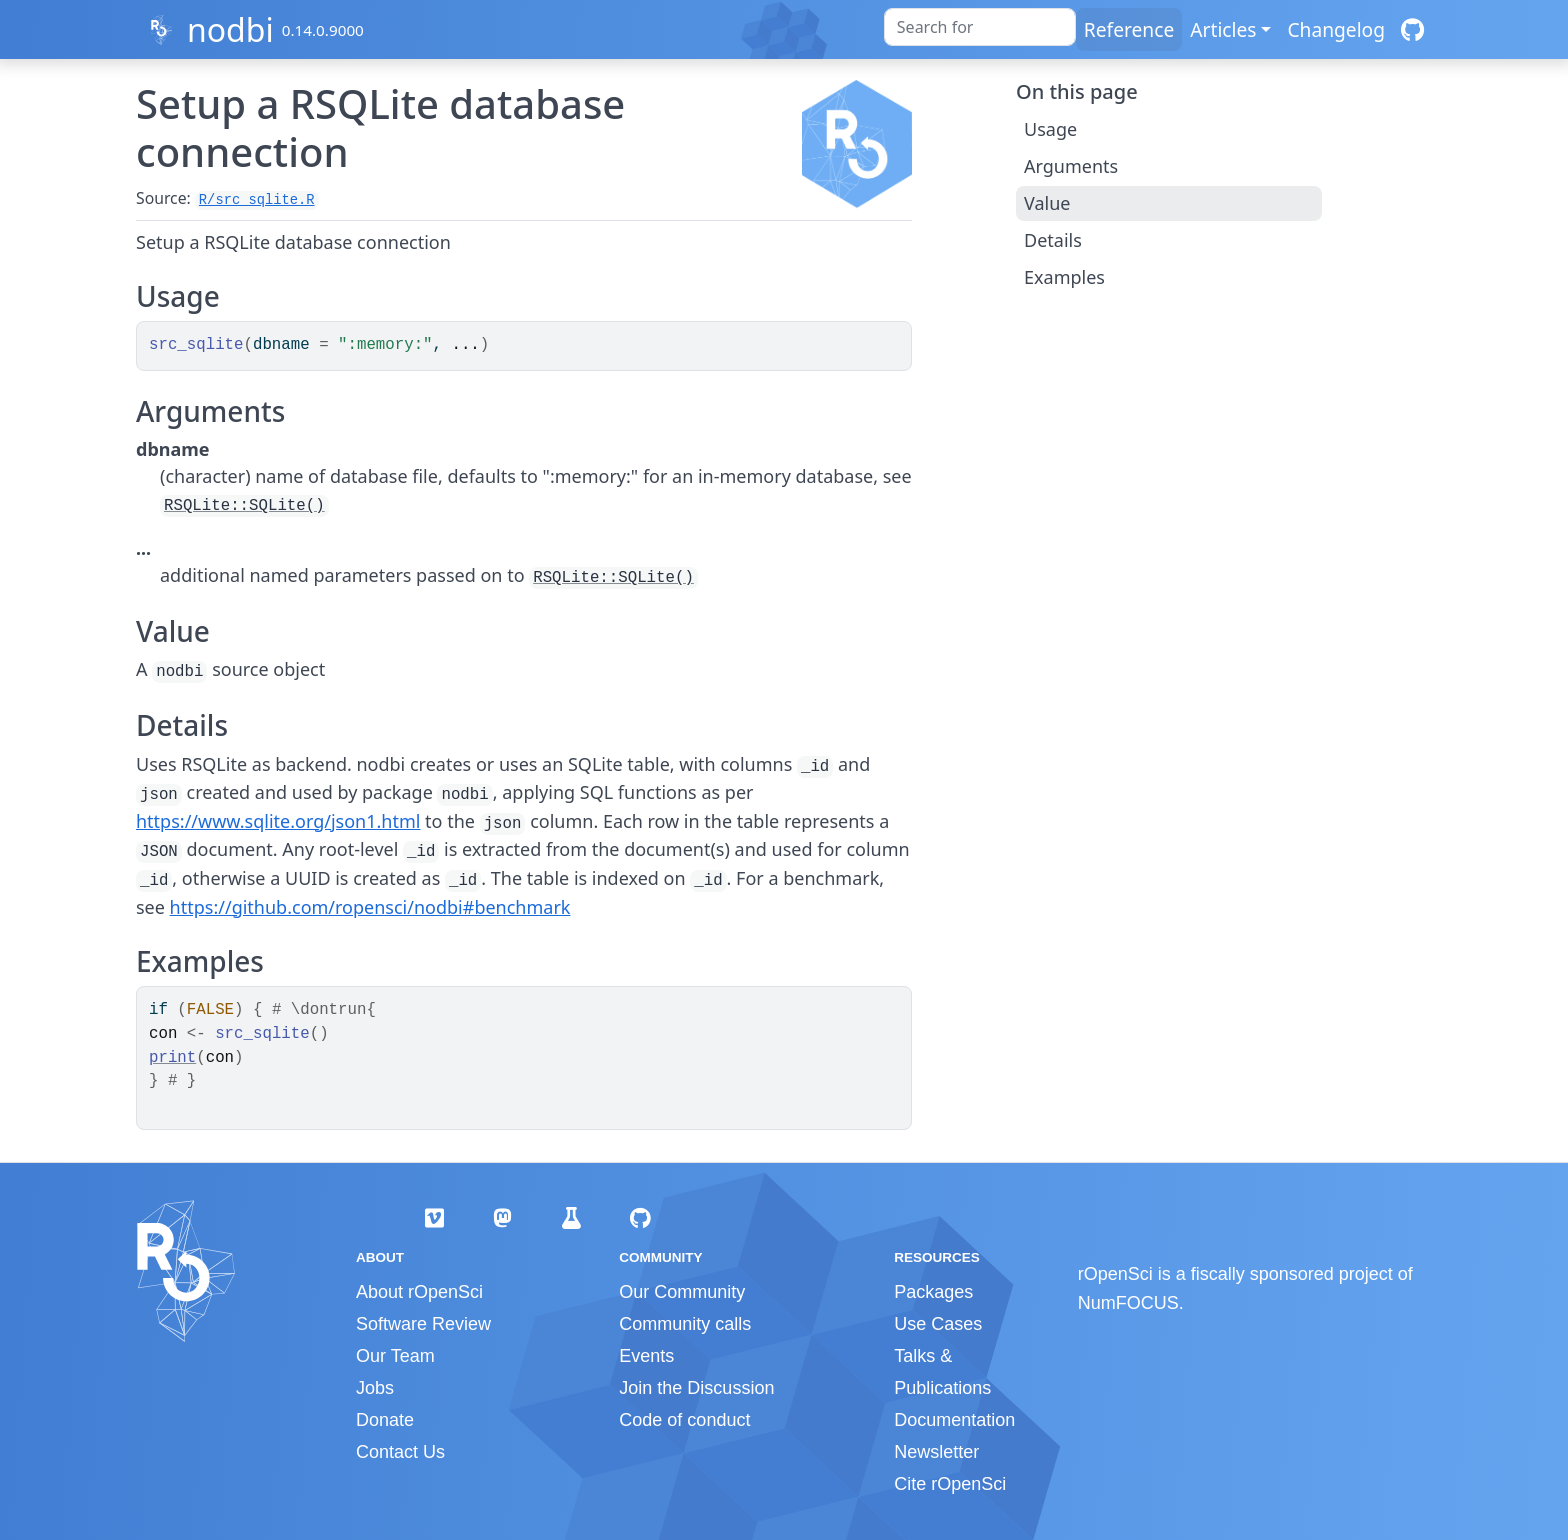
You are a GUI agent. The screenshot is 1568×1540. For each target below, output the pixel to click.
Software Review (423, 1324)
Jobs (375, 1388)
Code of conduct (684, 1420)
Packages (933, 1292)
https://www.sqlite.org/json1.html (278, 821)
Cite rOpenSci (950, 1484)
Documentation (954, 1420)
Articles (1223, 29)
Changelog (1336, 29)
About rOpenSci (419, 1292)
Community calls (685, 1324)
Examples (1064, 277)
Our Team (395, 1356)
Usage (1050, 129)
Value (1047, 203)
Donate (385, 1420)
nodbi (230, 29)
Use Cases (938, 1324)
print (172, 1058)
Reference (1129, 29)
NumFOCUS (1128, 1303)
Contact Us (400, 1452)
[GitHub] (1412, 29)
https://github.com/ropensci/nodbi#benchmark (370, 907)
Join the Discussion (696, 1388)
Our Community (682, 1292)
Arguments (1071, 166)
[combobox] (980, 27)
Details (1053, 240)
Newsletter (936, 1452)
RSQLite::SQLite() (244, 506)
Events (646, 1356)
